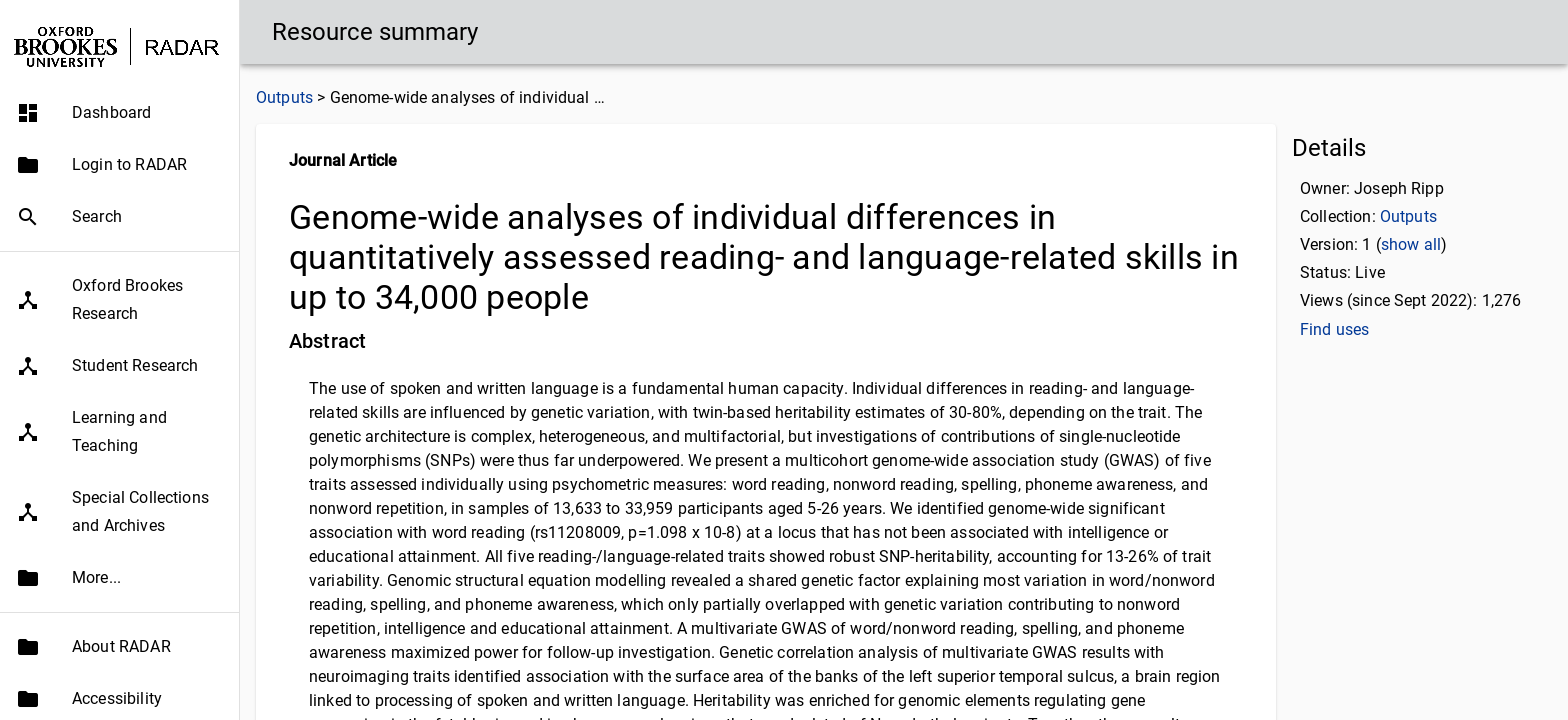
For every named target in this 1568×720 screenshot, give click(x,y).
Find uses (1334, 329)
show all (1411, 244)
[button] (119, 113)
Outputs (284, 97)
